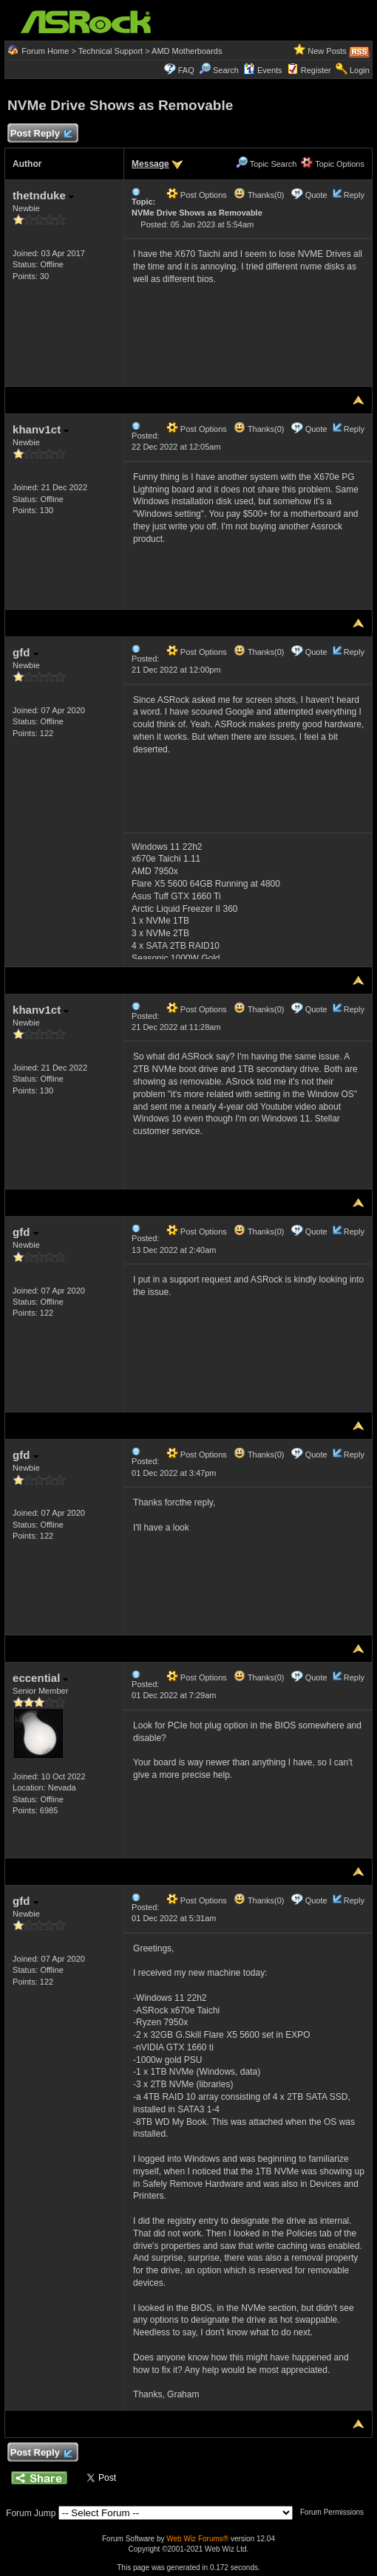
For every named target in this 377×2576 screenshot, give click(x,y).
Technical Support (110, 51)
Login (360, 70)
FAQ (186, 70)
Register (316, 70)
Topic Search (266, 163)
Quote (316, 194)
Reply (354, 194)
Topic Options (332, 163)
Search (226, 70)
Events (262, 70)
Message (150, 164)
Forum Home (45, 51)
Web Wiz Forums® (197, 2539)
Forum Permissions (335, 2512)
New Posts (327, 51)
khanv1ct (41, 429)
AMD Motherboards (187, 51)
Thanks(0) (259, 194)
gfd (25, 652)
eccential (40, 1678)
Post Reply (40, 134)
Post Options (196, 194)
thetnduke (43, 195)
